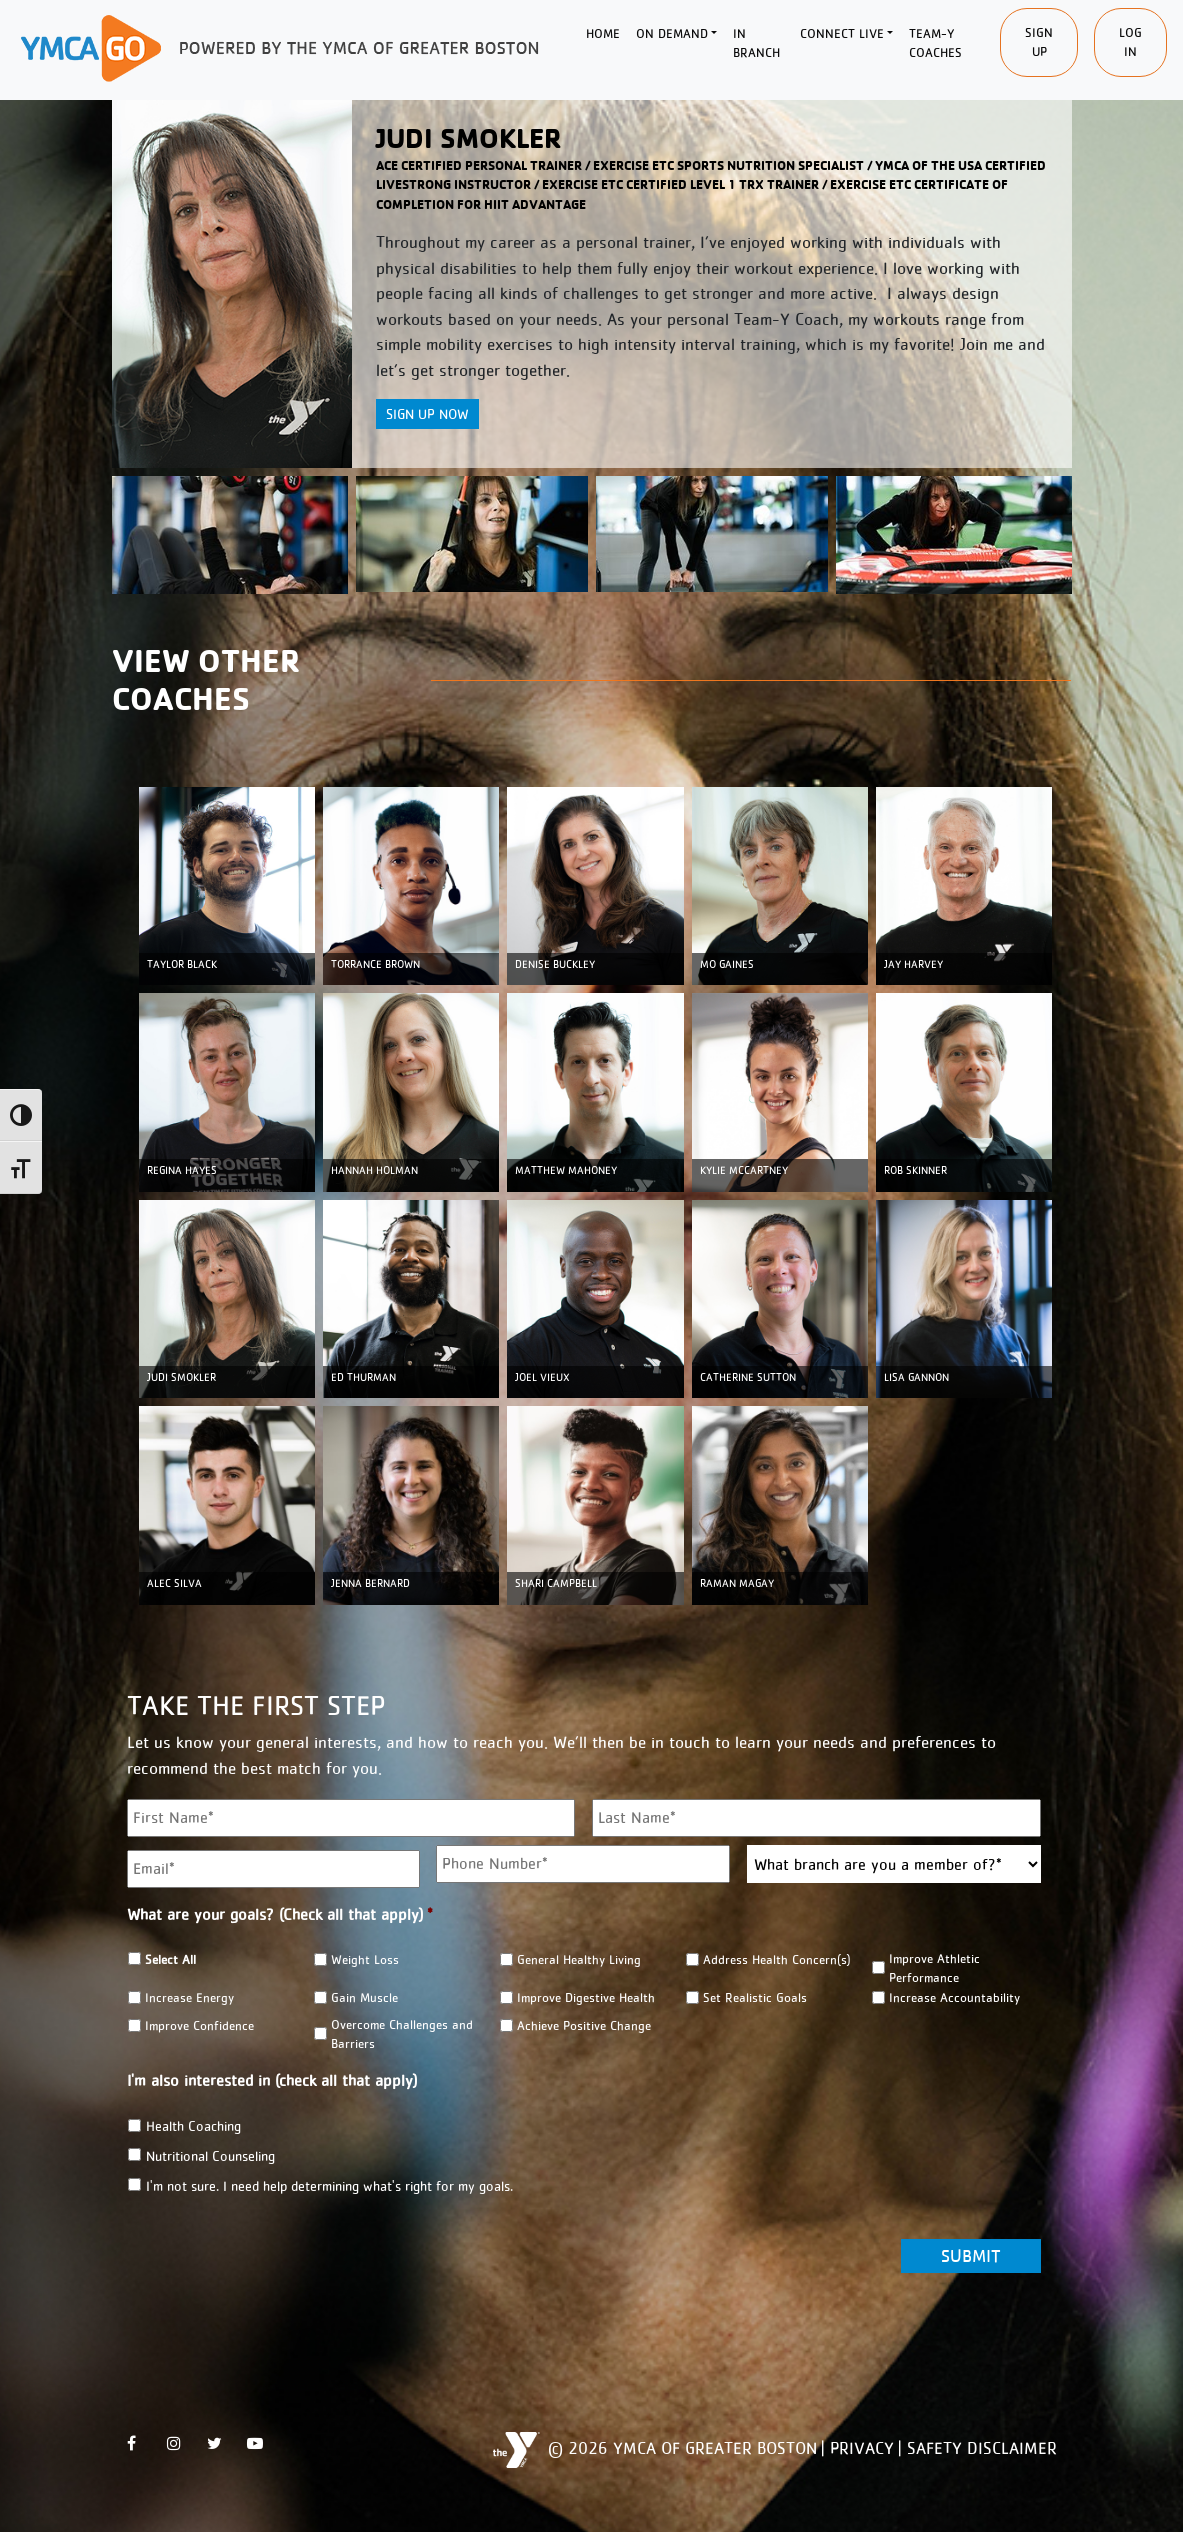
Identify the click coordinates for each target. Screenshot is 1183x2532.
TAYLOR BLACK (182, 964)
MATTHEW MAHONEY (566, 1170)
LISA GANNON (916, 1377)
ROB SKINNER (915, 1170)
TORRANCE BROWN (375, 964)
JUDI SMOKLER (181, 1377)
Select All (170, 1959)
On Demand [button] (672, 33)
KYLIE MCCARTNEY (744, 1170)
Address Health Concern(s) (777, 1959)
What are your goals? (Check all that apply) (280, 1914)
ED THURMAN (363, 1377)
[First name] (351, 1818)
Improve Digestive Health (586, 1997)
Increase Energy (189, 1997)
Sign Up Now (427, 414)
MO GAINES (727, 964)
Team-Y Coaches (935, 43)
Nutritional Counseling (210, 2156)
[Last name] (816, 1818)
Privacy (862, 2448)
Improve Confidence (199, 2025)
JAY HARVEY (913, 964)
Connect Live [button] (842, 33)
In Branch (756, 43)
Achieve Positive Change (584, 2025)
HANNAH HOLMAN (374, 1170)
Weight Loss (365, 1959)
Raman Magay (737, 1583)
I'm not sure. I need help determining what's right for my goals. (329, 2186)
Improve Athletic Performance (934, 1968)
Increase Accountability (954, 1997)
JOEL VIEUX (542, 1377)
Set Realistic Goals (755, 1997)
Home (603, 33)
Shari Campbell (556, 1583)
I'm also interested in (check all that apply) (272, 2080)
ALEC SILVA (174, 1583)
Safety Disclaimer (982, 2448)
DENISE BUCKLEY (555, 964)
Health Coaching (193, 2126)
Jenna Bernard (370, 1583)
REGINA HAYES (182, 1170)
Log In (1130, 42)
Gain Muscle (364, 1997)
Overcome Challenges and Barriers (402, 2034)
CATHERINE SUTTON (748, 1377)
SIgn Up (1039, 42)
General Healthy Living (579, 1959)
